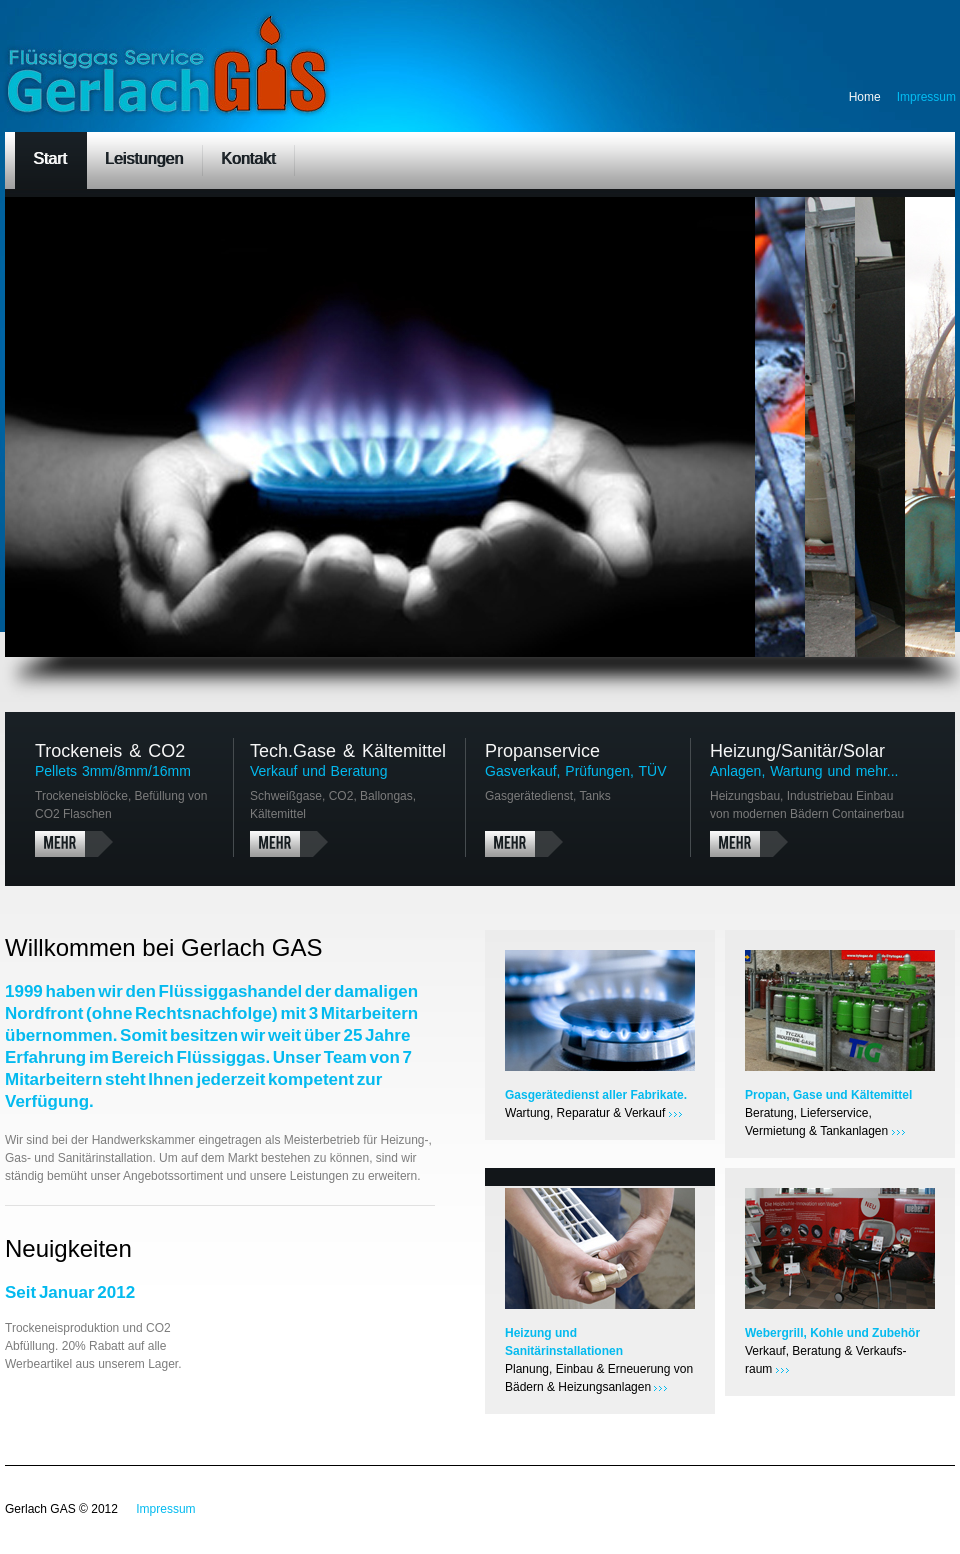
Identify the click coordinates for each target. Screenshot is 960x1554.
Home (865, 97)
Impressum (926, 97)
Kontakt (248, 158)
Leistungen (144, 158)
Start (50, 158)
